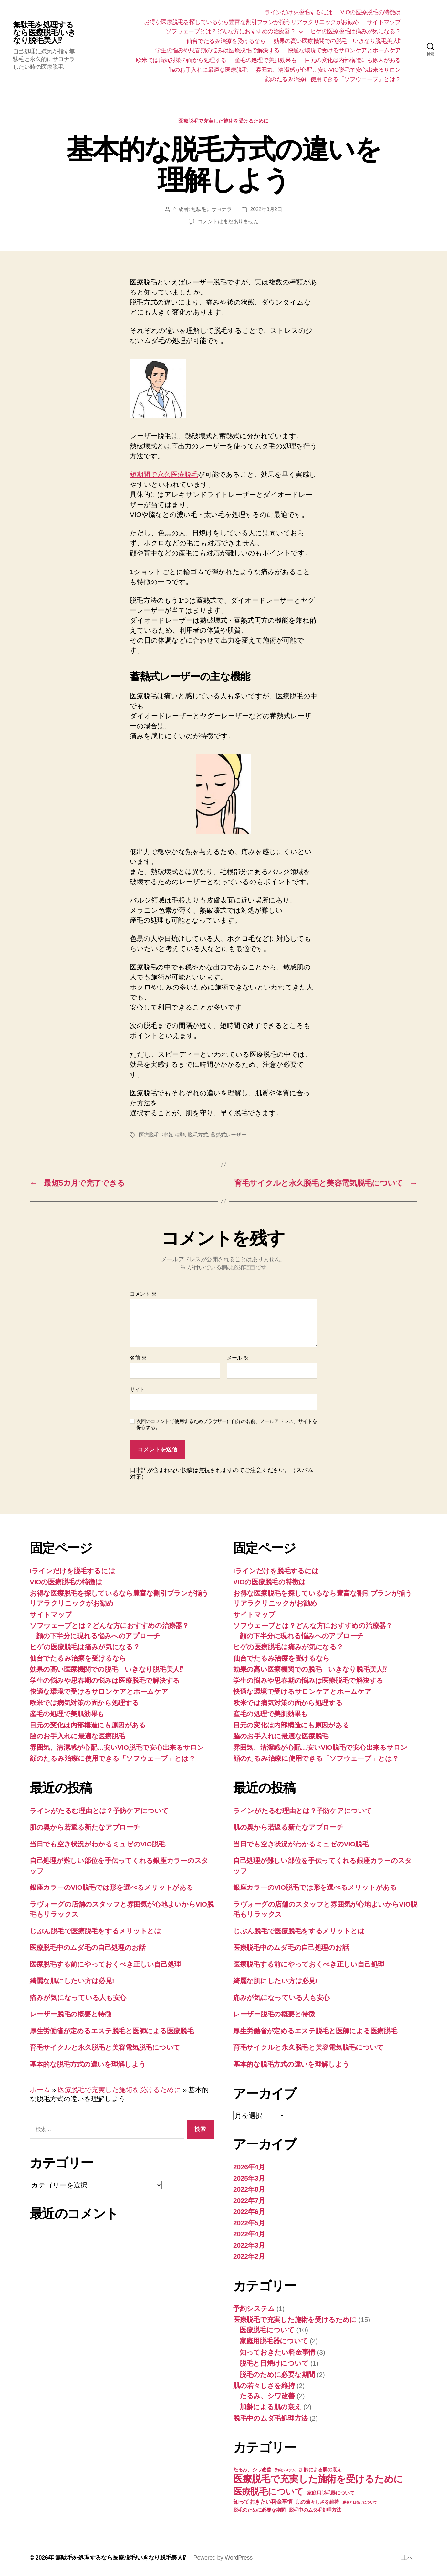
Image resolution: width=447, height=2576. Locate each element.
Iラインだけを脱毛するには (297, 12)
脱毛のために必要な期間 (277, 2374)
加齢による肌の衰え (271, 2406)
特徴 (167, 1135)
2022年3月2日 (266, 209)
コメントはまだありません (228, 221)
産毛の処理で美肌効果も (265, 60)
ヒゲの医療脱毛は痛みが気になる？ (355, 31)
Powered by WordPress (223, 2557)
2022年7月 (249, 2200)
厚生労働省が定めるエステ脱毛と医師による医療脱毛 (112, 2031)
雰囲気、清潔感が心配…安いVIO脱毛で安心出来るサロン (328, 70)
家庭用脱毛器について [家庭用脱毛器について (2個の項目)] (330, 2493)
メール (237, 1358)
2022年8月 (249, 2189)
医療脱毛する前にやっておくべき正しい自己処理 (105, 1964)
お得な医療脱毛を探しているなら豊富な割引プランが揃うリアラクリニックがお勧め (251, 22)
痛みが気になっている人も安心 (78, 1997)
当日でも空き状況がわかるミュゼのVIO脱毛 (97, 1844)
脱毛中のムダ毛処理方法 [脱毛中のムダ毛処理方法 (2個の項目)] (315, 2510)
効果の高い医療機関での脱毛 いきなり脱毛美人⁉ (337, 41)
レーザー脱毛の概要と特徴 (70, 2014)
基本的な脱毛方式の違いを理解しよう (88, 2064)
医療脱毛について (267, 2330)
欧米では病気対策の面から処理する (181, 60)
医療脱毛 (149, 1135)
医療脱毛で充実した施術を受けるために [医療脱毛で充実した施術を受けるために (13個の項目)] (318, 2479)
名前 (138, 1358)
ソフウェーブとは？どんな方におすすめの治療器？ (231, 31)
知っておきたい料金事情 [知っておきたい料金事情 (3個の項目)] (263, 2501)
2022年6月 (249, 2211)
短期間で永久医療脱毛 (164, 474)
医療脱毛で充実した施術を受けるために (223, 120)
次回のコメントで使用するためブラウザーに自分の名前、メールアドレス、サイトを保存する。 (226, 1424)
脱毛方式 (198, 1135)
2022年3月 (249, 2245)
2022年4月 (249, 2234)
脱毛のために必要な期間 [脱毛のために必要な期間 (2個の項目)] (259, 2510)
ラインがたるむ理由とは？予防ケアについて (99, 1810)
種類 (180, 1135)
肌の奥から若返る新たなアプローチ (85, 1827)
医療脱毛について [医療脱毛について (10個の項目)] (268, 2491)
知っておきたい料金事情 (277, 2352)
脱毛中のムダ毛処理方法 (270, 2418)
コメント (143, 1294)
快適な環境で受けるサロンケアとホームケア (344, 50)
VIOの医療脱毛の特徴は (370, 12)
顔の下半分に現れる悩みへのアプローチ (98, 1636)
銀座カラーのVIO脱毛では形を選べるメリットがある (111, 1887)
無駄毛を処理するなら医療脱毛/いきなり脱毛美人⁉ (44, 32)
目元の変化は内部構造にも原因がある (353, 60)
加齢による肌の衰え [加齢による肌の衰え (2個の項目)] (320, 2469)
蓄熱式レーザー (228, 1135)
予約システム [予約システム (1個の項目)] (285, 2470)
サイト (137, 1389)
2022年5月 (249, 2223)
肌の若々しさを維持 (264, 2385)
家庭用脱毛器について (274, 2341)
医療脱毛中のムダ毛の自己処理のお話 (87, 1947)
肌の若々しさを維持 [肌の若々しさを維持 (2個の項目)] (317, 2502)
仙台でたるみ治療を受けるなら (225, 41)
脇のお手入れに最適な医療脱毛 (207, 70)
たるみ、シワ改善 (267, 2396)
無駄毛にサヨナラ (211, 209)
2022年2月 (249, 2256)
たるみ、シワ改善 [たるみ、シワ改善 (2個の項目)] (252, 2469)
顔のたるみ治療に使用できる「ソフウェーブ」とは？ (333, 79)
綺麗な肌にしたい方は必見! (72, 1980)
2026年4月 (249, 2167)
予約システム (254, 2308)
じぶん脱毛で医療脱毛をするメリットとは (95, 1931)
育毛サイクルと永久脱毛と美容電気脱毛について (105, 2047)
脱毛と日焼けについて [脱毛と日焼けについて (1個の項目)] (359, 2502)
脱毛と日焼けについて (274, 2363)
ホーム (40, 2089)
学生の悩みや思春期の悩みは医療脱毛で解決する (217, 50)
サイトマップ (384, 22)
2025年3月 (249, 2178)
